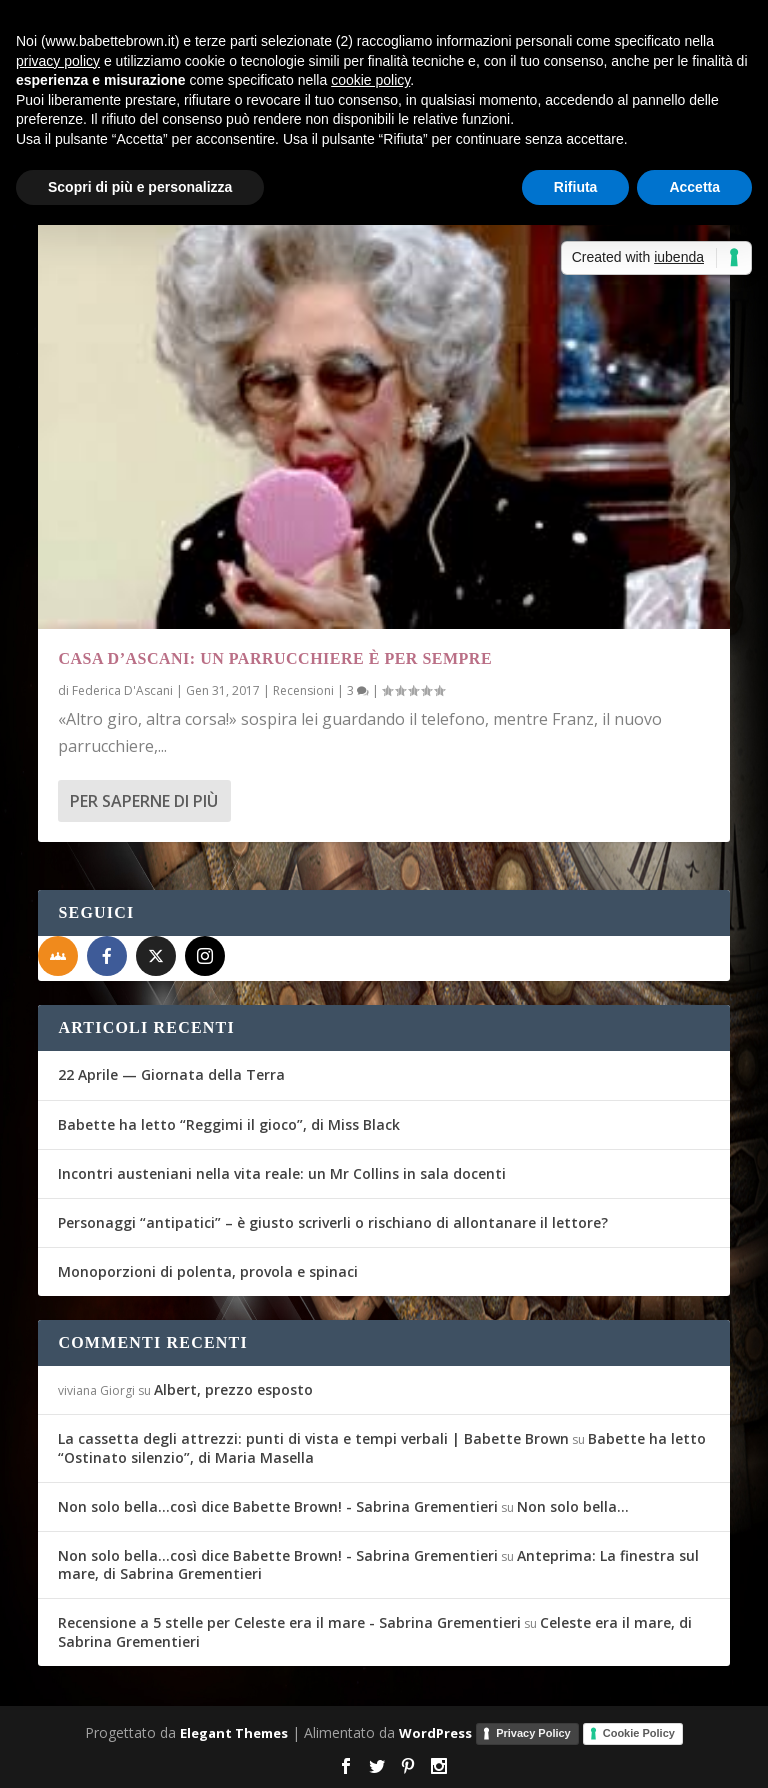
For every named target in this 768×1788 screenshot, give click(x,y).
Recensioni (303, 690)
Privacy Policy (533, 1733)
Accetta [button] (694, 187)
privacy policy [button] (58, 61)
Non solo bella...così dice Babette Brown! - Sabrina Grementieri (278, 1506)
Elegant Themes (234, 1733)
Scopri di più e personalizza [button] (140, 187)
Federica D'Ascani (122, 690)
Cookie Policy (639, 1733)
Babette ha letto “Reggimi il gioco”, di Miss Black (229, 1124)
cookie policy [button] (370, 80)
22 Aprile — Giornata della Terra (171, 1074)
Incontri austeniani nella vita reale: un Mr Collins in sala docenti (282, 1173)
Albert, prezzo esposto (233, 1389)
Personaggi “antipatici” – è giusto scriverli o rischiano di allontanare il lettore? (333, 1222)
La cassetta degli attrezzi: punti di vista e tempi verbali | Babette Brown (313, 1438)
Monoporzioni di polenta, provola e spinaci (208, 1271)
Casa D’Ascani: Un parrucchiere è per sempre (275, 658)
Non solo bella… (573, 1506)
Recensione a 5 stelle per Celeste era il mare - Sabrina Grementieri (289, 1622)
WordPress (435, 1733)
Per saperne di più (144, 801)
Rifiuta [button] (576, 187)
